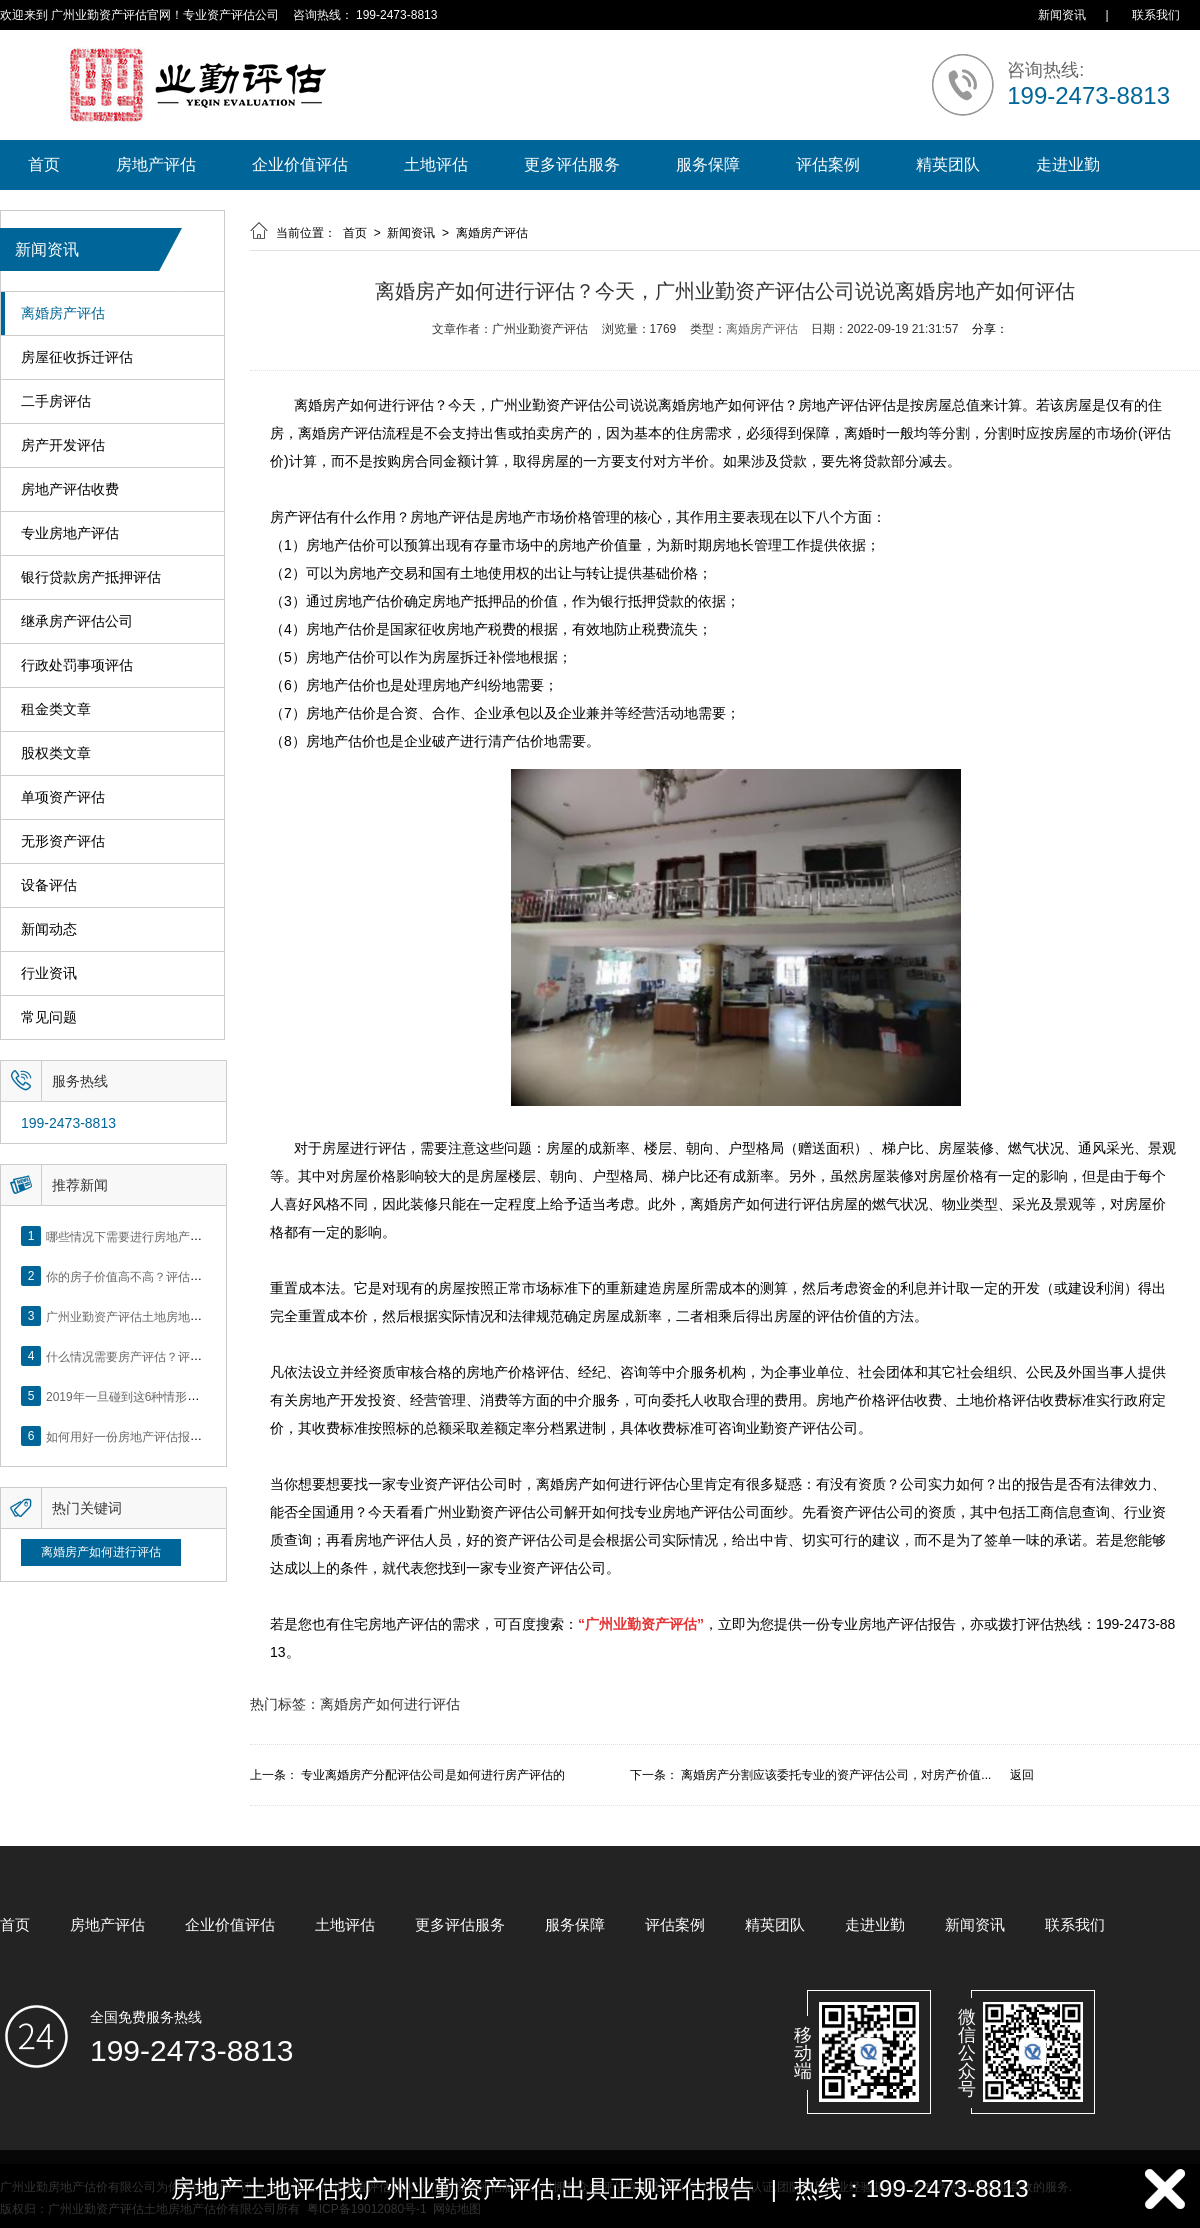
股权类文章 (56, 753)
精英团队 (948, 164)
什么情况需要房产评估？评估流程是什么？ (160, 1356)
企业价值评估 (300, 164)
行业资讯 (49, 973)
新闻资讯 (1062, 15)
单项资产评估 (63, 797)
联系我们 (1156, 15)
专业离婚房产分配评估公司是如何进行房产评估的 (433, 1775)
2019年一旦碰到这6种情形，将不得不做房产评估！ (182, 1396)
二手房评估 (56, 401)
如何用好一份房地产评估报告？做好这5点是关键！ (181, 1436)
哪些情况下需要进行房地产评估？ (136, 1236)
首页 (44, 164)
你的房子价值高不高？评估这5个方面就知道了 (169, 1276)
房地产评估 (156, 164)
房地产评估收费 (70, 489)
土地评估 (436, 164)
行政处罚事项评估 (77, 665)
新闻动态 (49, 929)
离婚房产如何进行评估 (101, 1552)
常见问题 (49, 1017)
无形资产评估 (63, 841)
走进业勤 (1068, 164)
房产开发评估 (63, 445)
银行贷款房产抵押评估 (91, 577)
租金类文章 (56, 709)
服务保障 (708, 164)
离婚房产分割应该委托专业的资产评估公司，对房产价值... (836, 1775)
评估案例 (828, 164)
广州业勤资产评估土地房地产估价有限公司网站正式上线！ (202, 1316)
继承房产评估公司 (77, 621)
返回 (1022, 1775)
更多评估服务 (572, 164)
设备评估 (49, 885)
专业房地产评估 (70, 533)
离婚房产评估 (63, 313)
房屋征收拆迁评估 (77, 357)
